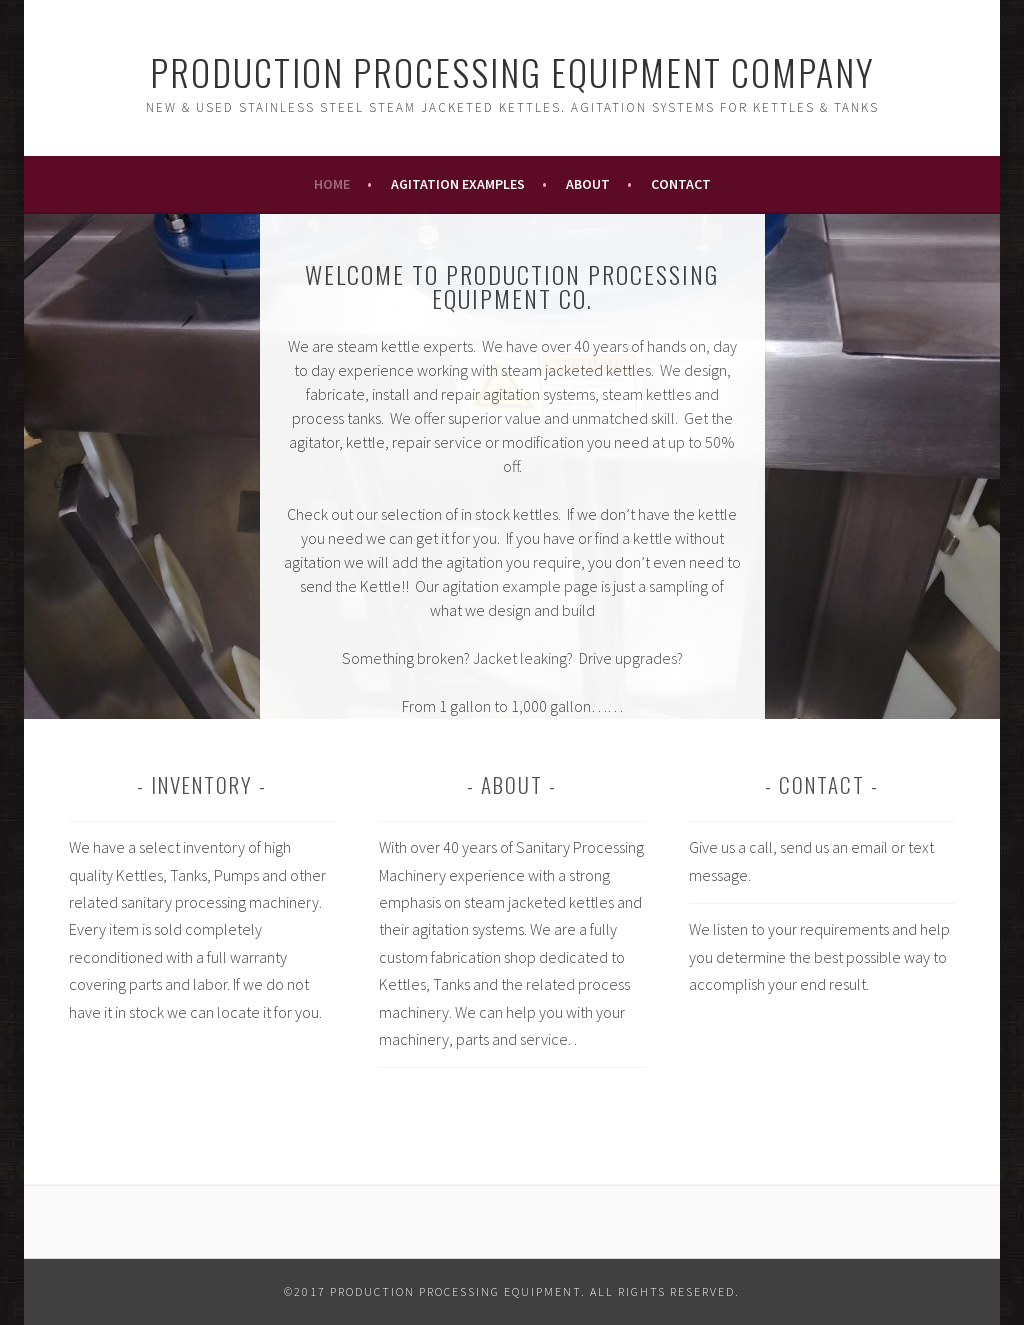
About (588, 184)
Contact (681, 184)
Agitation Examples (458, 184)
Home (332, 184)
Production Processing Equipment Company (512, 71)
